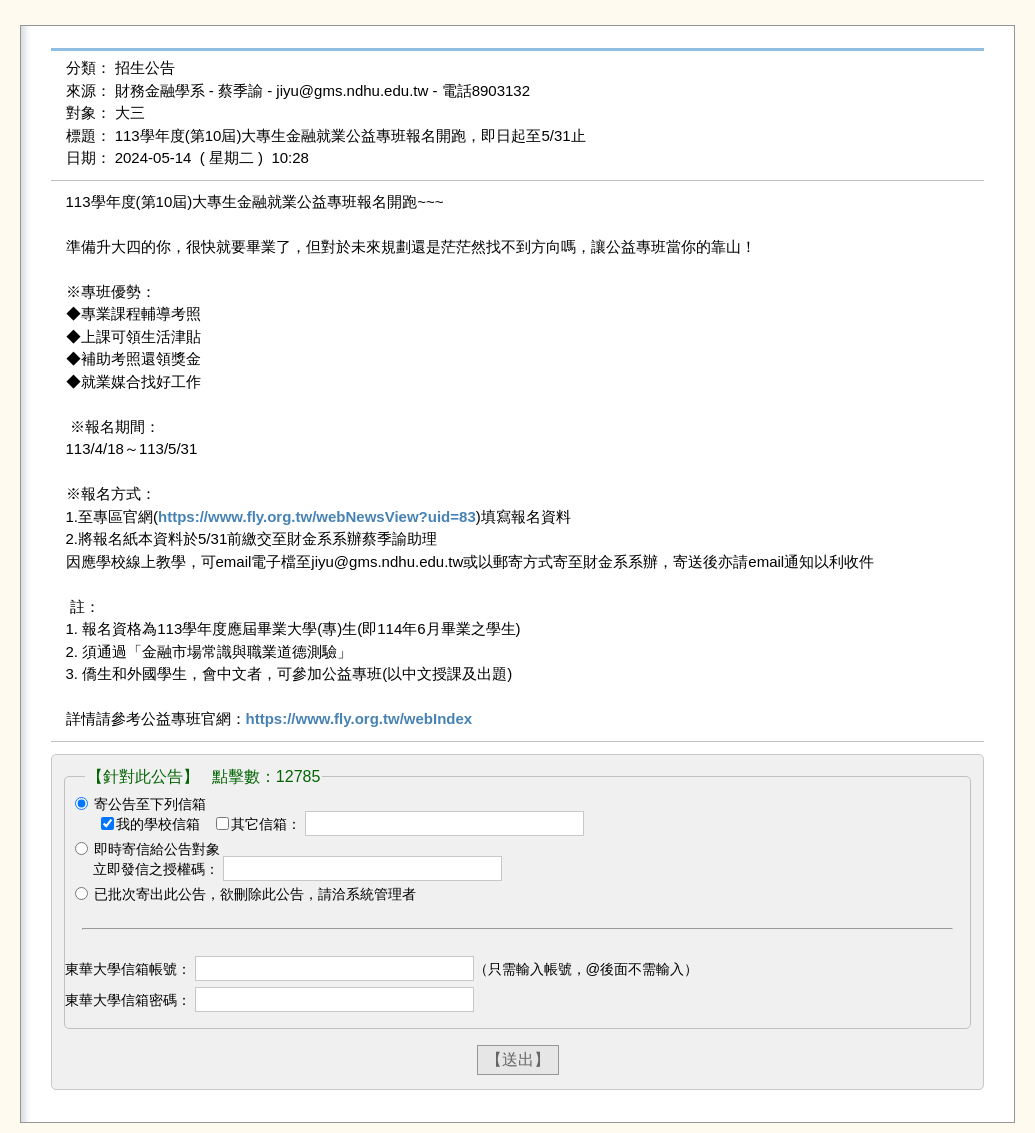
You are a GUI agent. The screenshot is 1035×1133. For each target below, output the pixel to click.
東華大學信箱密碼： (128, 1000)
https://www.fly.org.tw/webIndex (359, 718)
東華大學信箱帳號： (128, 969)
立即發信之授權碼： (156, 869)
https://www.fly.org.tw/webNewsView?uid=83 (317, 516)
